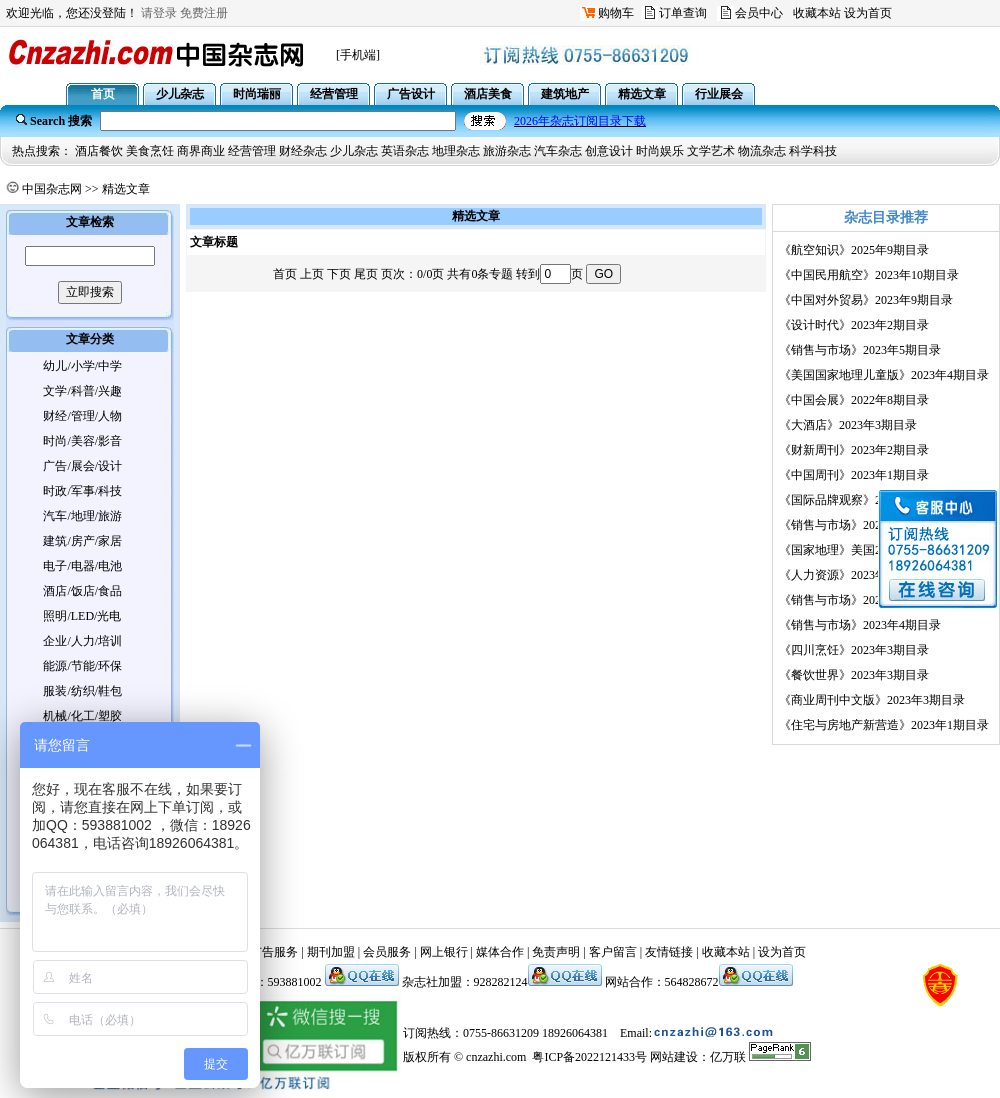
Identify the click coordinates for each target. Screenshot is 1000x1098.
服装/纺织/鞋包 (82, 691)
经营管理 (252, 151)
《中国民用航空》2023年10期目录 (869, 275)
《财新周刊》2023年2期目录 (854, 450)
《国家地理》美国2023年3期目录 (866, 550)
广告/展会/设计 (82, 466)
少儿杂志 (354, 151)
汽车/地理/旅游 (82, 516)
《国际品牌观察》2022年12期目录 (869, 500)
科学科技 (813, 151)
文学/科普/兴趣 (82, 391)
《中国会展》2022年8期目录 (854, 400)
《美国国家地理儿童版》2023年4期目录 (884, 375)
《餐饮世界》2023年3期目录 (854, 675)
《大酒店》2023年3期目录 (848, 425)
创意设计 (609, 151)
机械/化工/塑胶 (82, 716)
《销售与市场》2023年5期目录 (860, 350)
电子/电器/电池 (82, 566)
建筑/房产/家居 (82, 541)
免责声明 (556, 952)
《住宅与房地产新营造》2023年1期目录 (884, 725)
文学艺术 (711, 151)
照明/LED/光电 (82, 616)
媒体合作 (500, 952)
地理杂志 (456, 151)
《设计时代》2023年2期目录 (854, 325)
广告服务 (274, 952)
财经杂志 (303, 151)
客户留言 (613, 952)
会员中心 (759, 13)
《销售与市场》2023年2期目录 (860, 525)
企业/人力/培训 (82, 641)
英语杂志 (405, 151)
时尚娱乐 (660, 151)
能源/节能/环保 (82, 666)
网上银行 (444, 952)
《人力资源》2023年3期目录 (854, 575)
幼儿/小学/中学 (82, 366)
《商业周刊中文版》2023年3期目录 (872, 700)
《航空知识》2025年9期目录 (854, 250)
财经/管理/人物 (82, 416)
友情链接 (669, 952)
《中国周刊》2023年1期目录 (854, 475)
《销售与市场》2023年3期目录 (860, 600)
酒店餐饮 (99, 151)
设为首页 (868, 13)
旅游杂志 (507, 151)
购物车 (616, 13)
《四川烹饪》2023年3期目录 (854, 650)
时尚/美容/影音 (82, 441)
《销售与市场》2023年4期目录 (860, 625)
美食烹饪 (150, 151)
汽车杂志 (558, 151)
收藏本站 (817, 13)
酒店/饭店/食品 (82, 591)
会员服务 (387, 952)
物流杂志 (762, 151)
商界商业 (201, 151)
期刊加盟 (331, 952)
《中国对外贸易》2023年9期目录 (866, 300)
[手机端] (358, 55)
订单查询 (683, 13)
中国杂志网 (52, 189)
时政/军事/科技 (82, 491)
